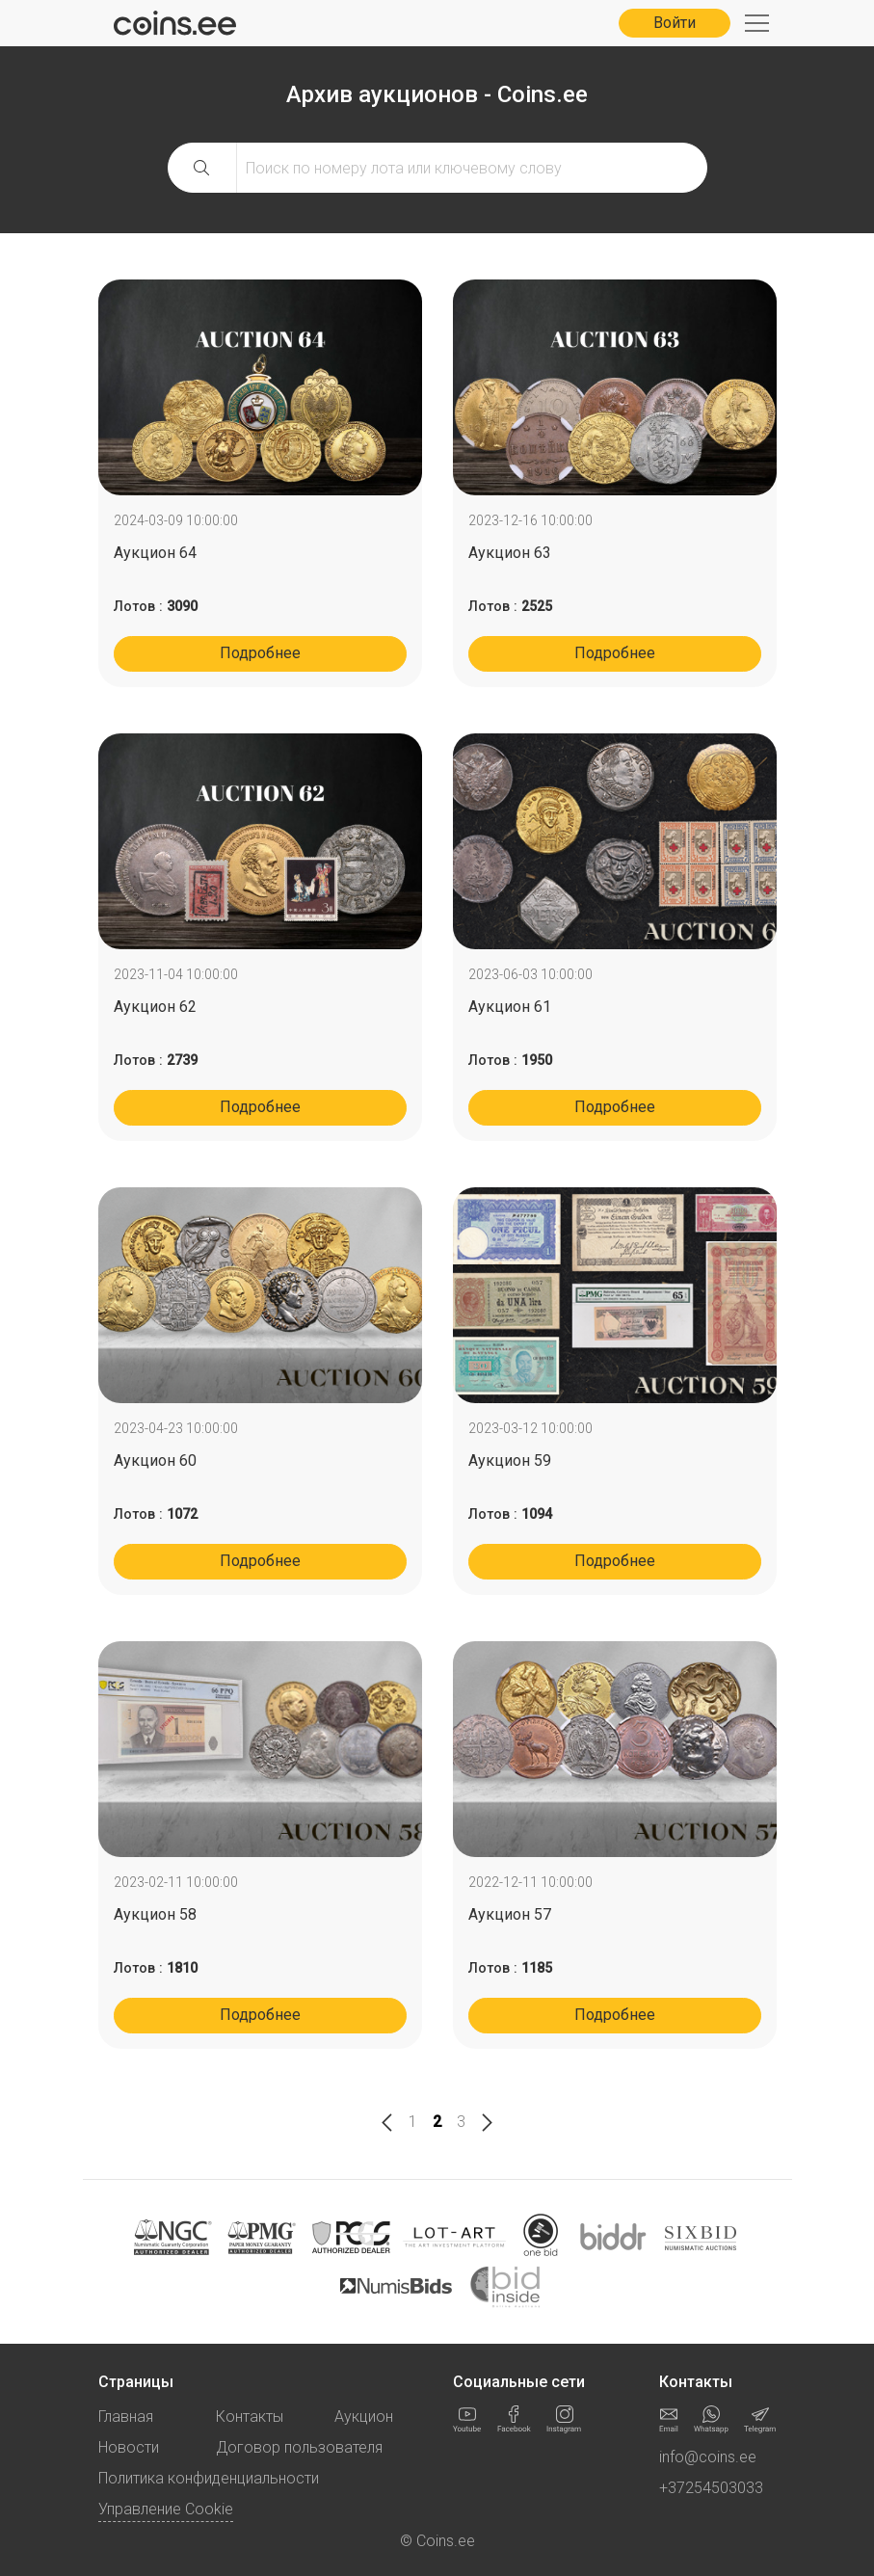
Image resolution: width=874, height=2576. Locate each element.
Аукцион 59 (509, 1460)
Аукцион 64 (155, 553)
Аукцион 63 (509, 553)
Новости (128, 2447)
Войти (674, 22)
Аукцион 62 (155, 1006)
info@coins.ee (707, 2457)
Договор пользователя (299, 2447)
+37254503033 (711, 2488)
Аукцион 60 (155, 1460)
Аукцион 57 (509, 1914)
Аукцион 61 (509, 1006)
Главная (125, 2416)
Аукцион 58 (155, 1914)
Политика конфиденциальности (208, 2478)
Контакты (249, 2416)
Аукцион (363, 2416)
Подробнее (260, 653)
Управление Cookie (165, 2509)
